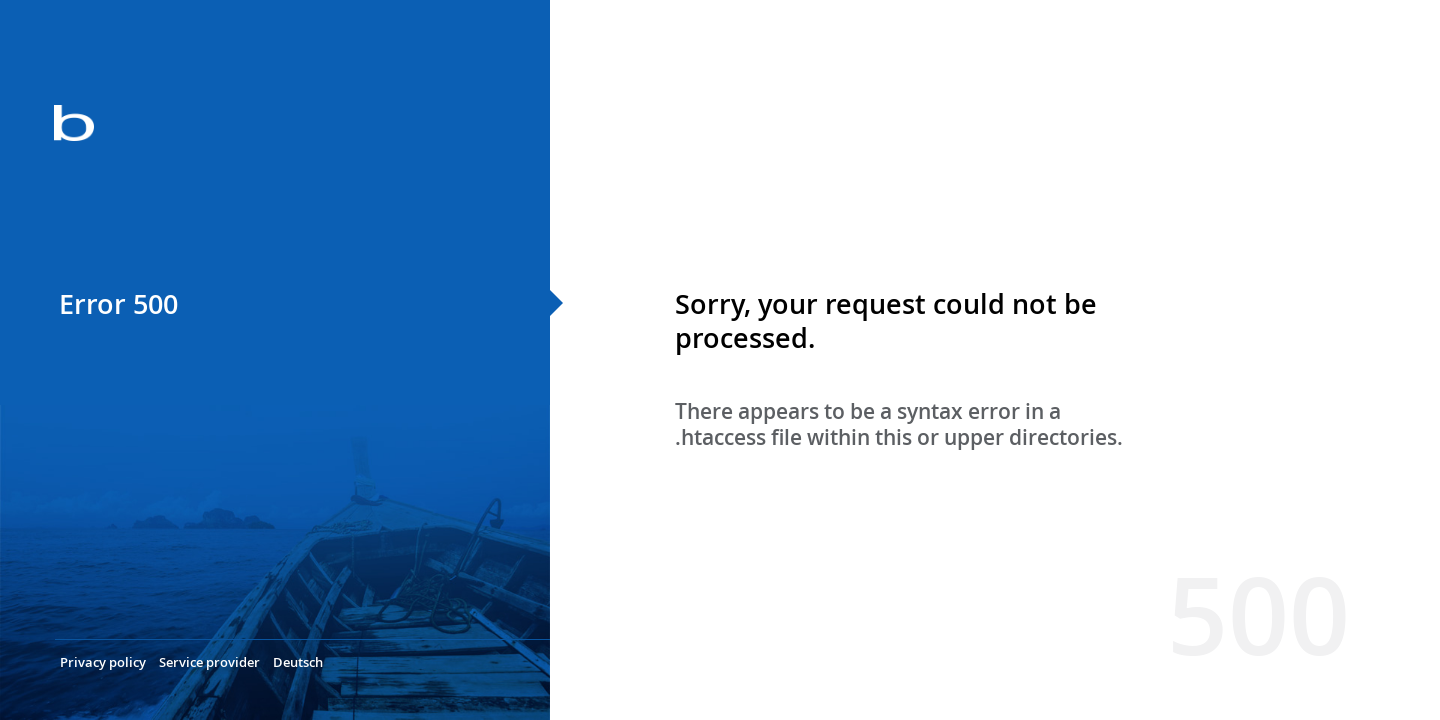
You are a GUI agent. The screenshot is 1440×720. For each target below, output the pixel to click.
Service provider (209, 662)
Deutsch (298, 662)
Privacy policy (103, 662)
